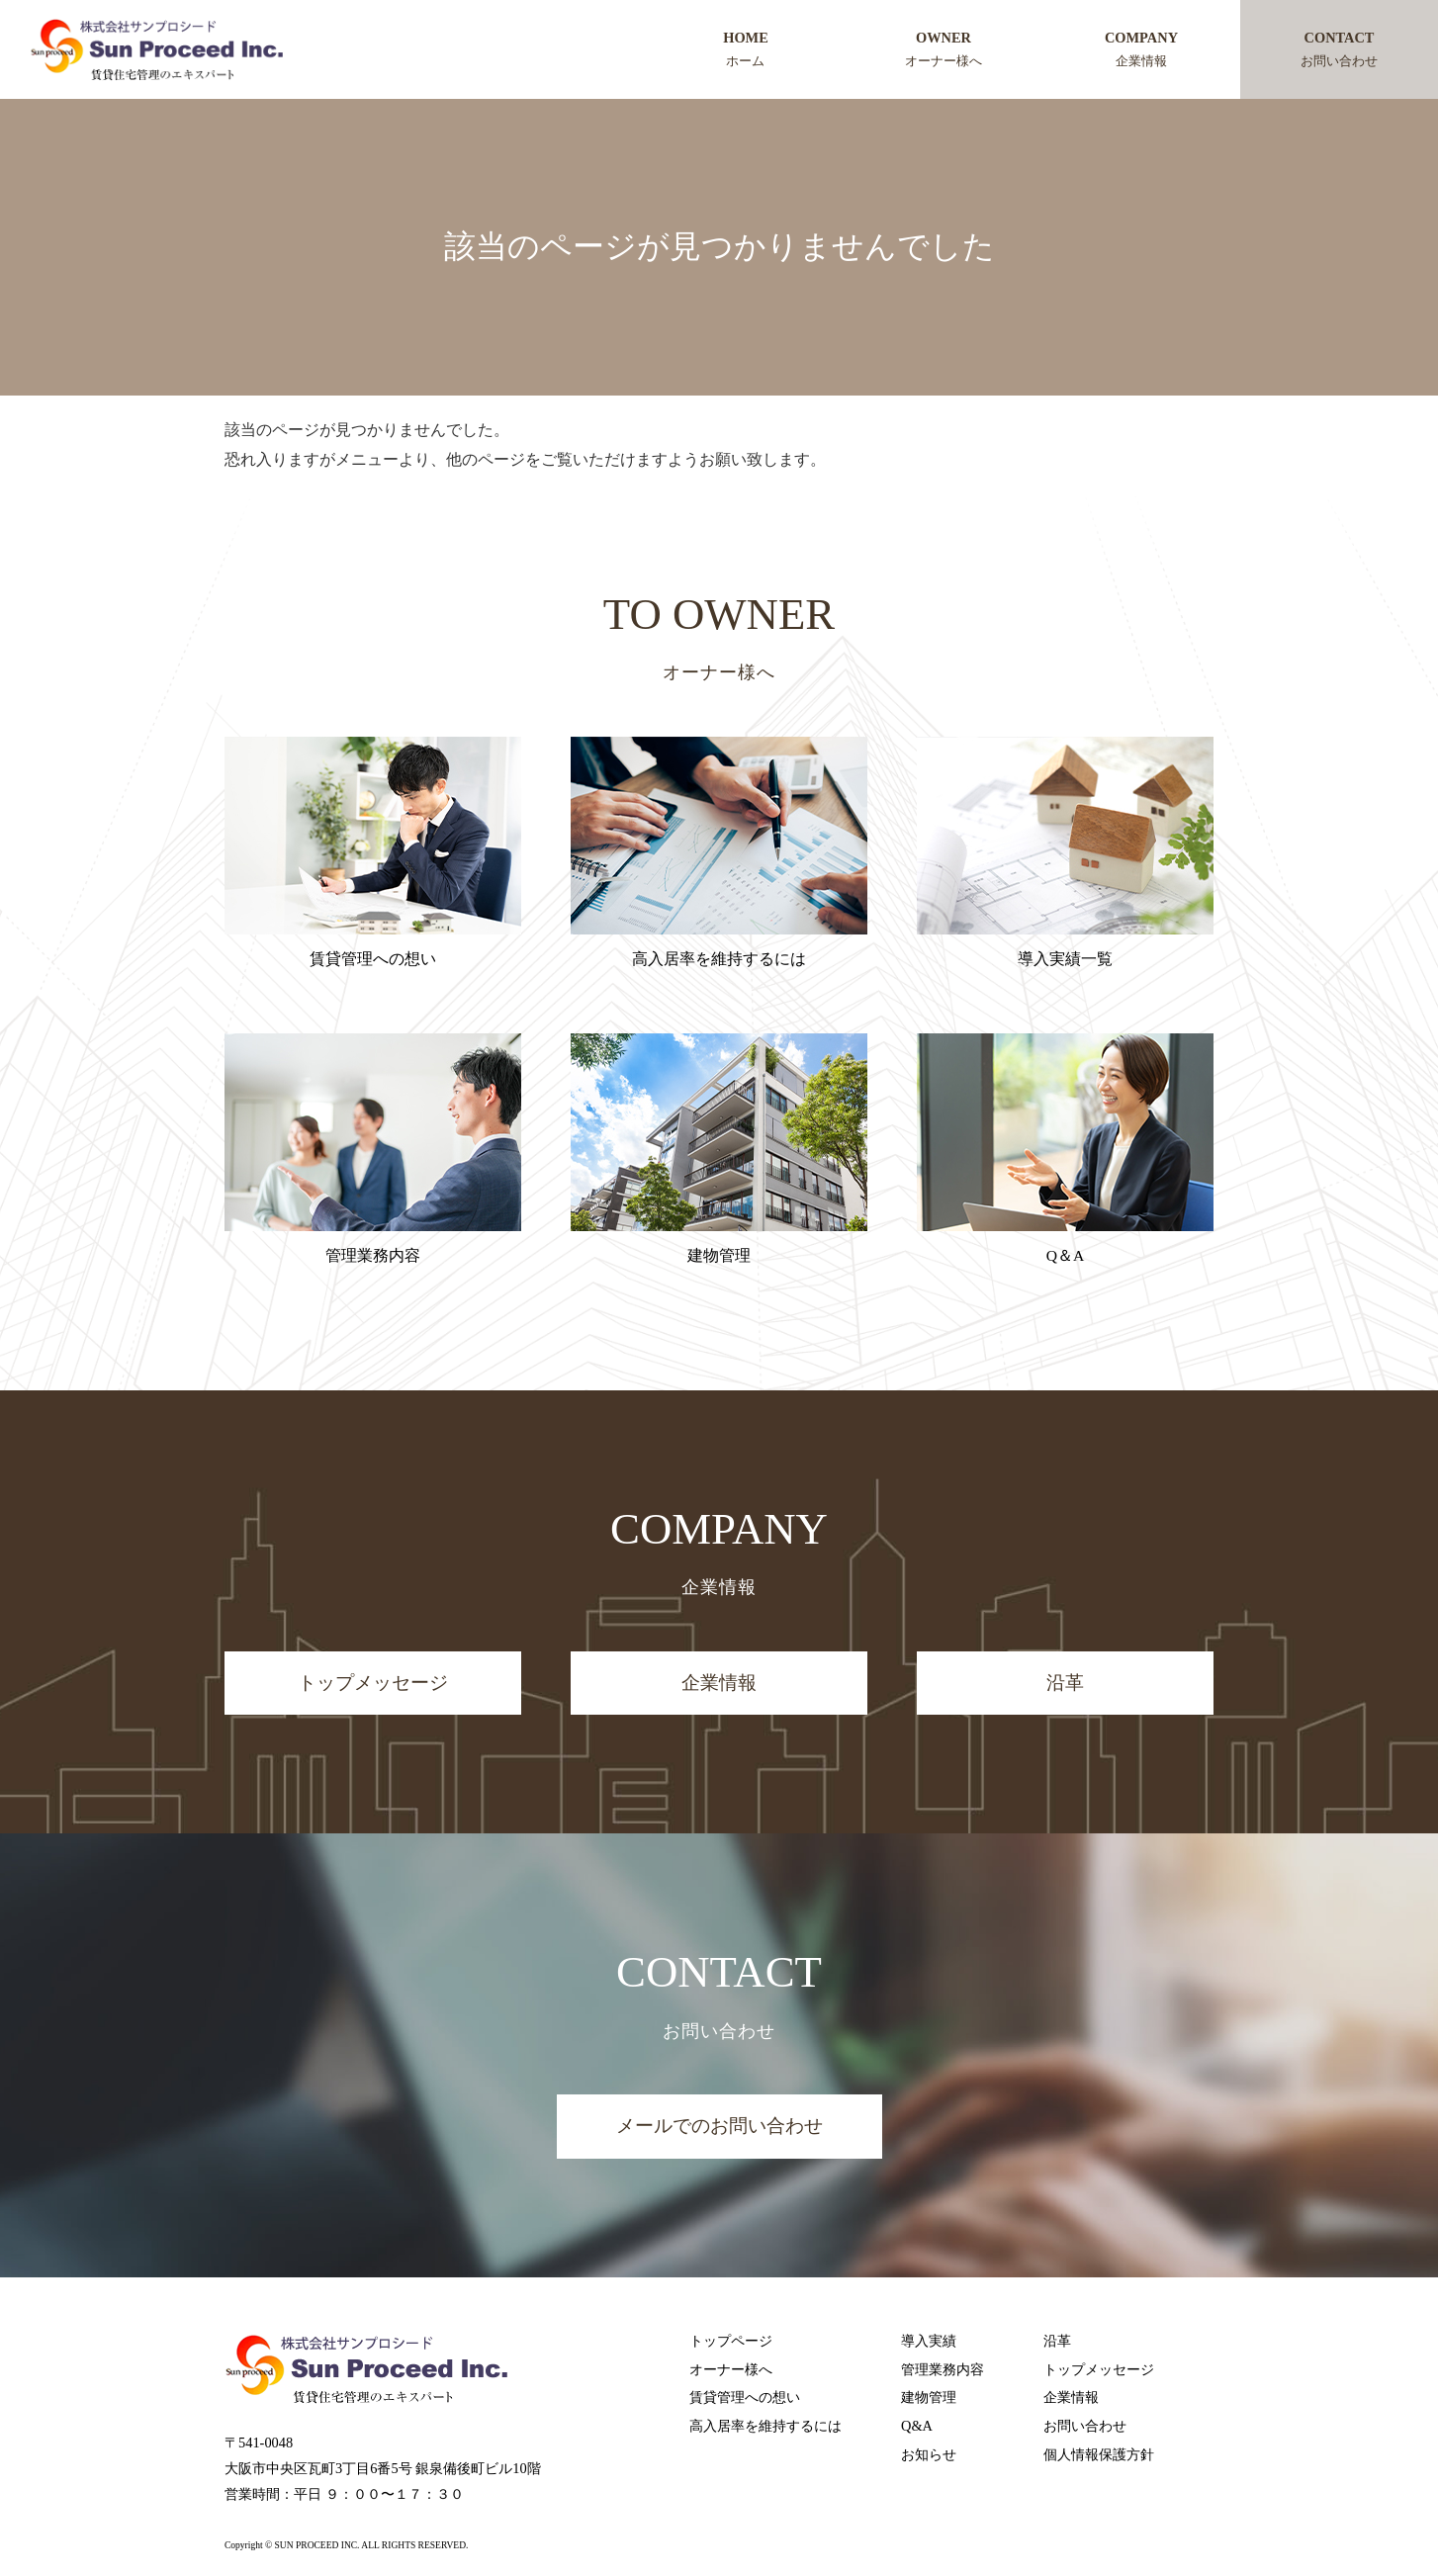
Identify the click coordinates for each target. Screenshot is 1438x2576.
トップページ (730, 2341)
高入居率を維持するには (765, 2427)
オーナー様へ (730, 2369)
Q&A (917, 2427)
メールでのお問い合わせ (719, 2126)
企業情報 (719, 1682)
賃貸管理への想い (744, 2398)
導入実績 (928, 2341)
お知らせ (928, 2455)
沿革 (1065, 1682)
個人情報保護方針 (1098, 2455)
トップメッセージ (373, 1682)
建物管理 (928, 2398)
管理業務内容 (942, 2369)
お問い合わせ (1084, 2427)
